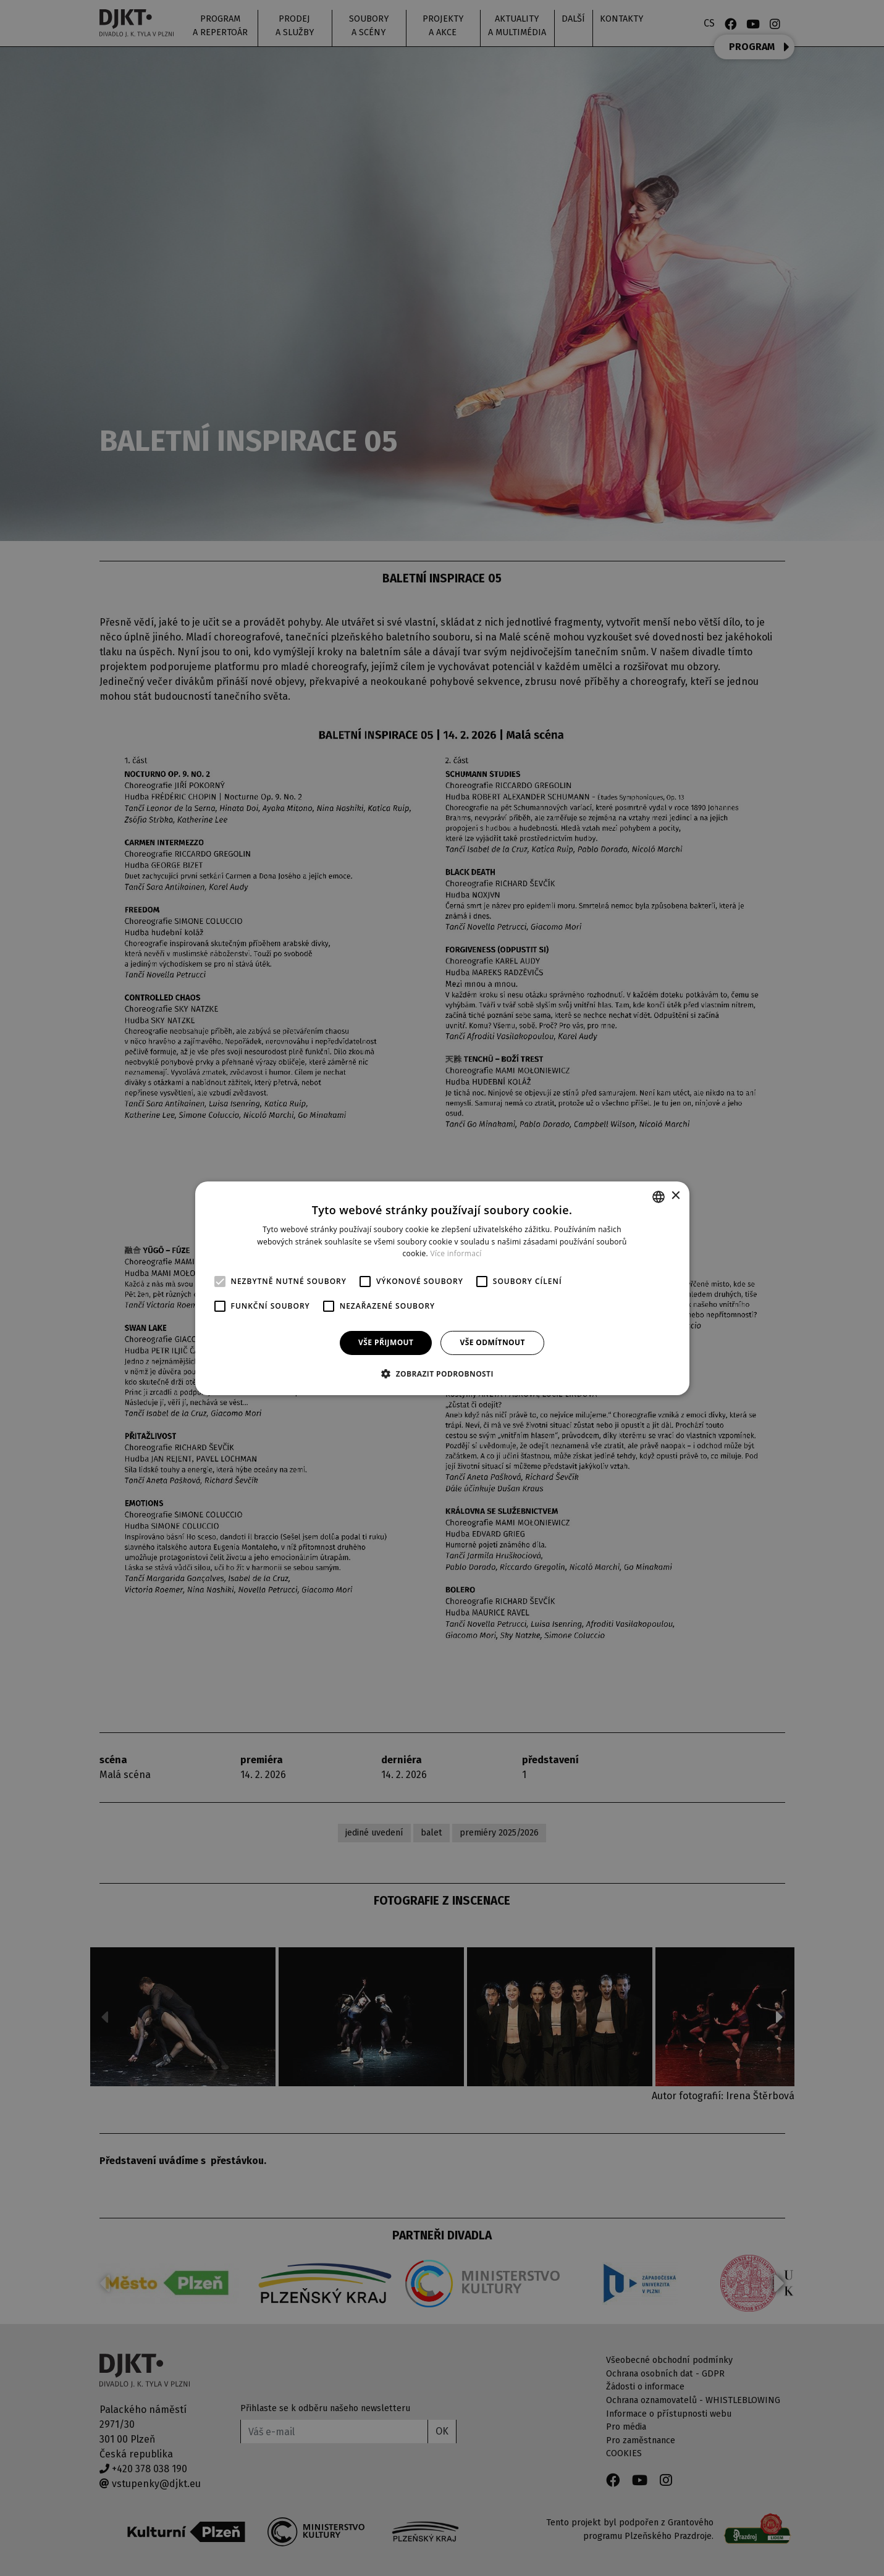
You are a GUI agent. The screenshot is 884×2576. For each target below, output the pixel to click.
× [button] (675, 1196)
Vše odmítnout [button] (492, 1342)
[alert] (442, 1288)
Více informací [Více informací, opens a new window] (455, 1253)
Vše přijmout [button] (385, 1342)
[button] (442, 1373)
